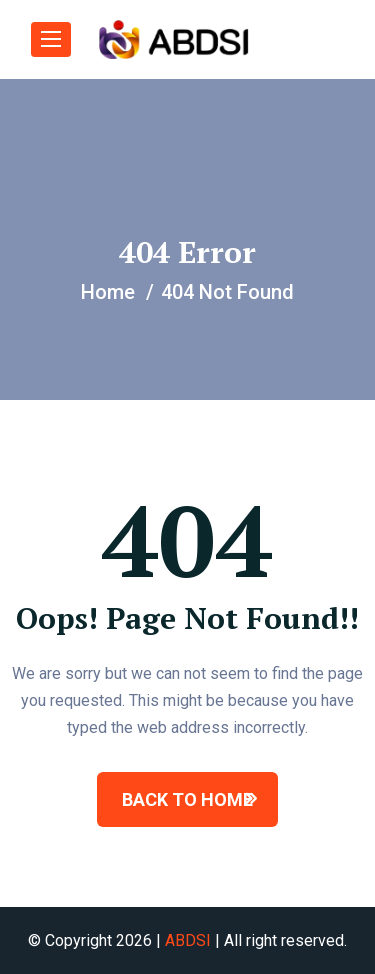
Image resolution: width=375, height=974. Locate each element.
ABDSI (188, 940)
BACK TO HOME (187, 799)
